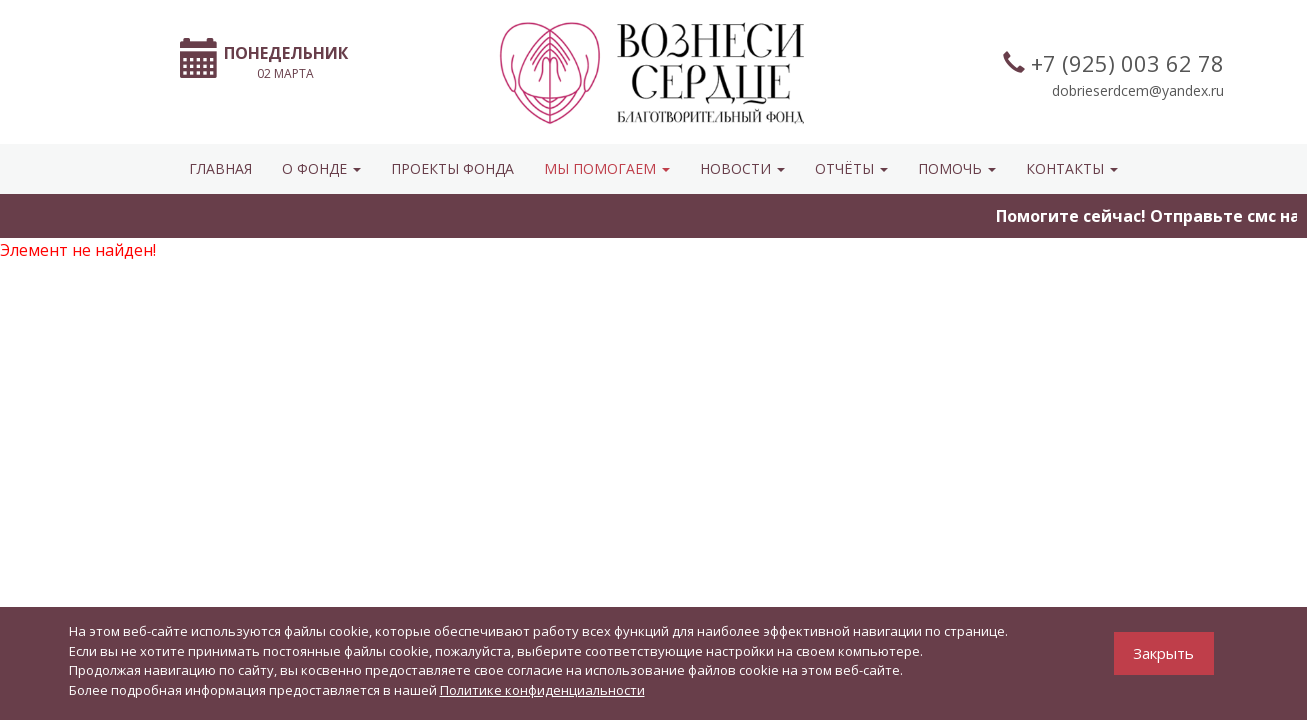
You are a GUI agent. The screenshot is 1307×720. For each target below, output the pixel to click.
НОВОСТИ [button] (742, 168)
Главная (220, 168)
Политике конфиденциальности (542, 690)
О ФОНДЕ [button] (321, 168)
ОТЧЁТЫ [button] (851, 168)
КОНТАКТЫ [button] (1072, 168)
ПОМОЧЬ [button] (957, 168)
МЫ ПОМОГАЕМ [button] (607, 168)
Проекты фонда (452, 168)
